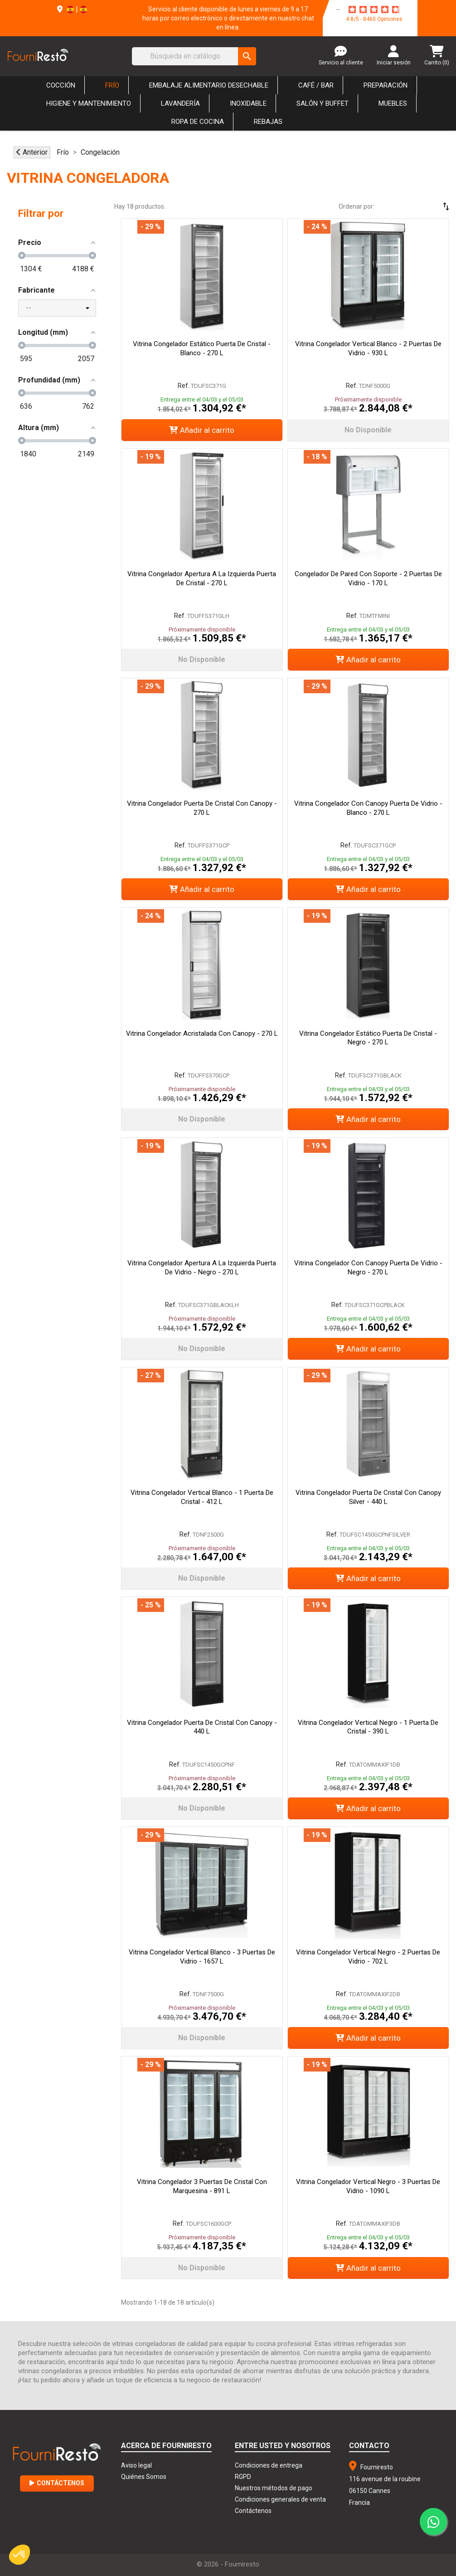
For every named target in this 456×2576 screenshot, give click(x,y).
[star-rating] (374, 10)
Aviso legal (136, 2465)
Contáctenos (56, 2483)
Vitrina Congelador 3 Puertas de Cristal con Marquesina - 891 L (202, 2186)
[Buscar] (194, 56)
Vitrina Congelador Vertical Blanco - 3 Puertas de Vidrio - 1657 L (202, 1956)
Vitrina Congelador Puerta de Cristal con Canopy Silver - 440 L (368, 1497)
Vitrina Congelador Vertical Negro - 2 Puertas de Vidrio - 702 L (368, 1956)
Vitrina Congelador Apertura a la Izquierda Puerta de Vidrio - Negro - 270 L (201, 1267)
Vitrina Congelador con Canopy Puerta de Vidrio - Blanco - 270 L (368, 808)
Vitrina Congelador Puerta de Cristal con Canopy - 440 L (202, 1727)
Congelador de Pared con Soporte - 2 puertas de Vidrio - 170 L (368, 578)
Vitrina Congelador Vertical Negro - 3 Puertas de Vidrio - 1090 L (368, 2186)
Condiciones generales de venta (280, 2499)
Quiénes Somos (143, 2476)
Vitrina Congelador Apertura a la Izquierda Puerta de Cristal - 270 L (201, 578)
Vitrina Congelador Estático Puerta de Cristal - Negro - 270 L (368, 1038)
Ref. (183, 385)
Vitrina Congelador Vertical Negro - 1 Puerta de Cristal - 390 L (368, 1727)
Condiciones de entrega (268, 2465)
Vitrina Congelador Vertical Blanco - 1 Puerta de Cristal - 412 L (202, 1497)
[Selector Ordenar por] (419, 206)
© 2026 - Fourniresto (228, 2564)
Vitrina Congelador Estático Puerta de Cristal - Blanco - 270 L (202, 348)
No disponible (368, 430)
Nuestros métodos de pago (273, 2488)
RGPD (243, 2476)
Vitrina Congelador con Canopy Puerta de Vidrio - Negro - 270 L (368, 1267)
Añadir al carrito (201, 430)
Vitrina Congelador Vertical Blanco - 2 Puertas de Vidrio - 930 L (368, 348)
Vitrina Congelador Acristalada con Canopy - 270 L (202, 1033)
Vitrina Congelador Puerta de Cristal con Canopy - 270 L (202, 808)
